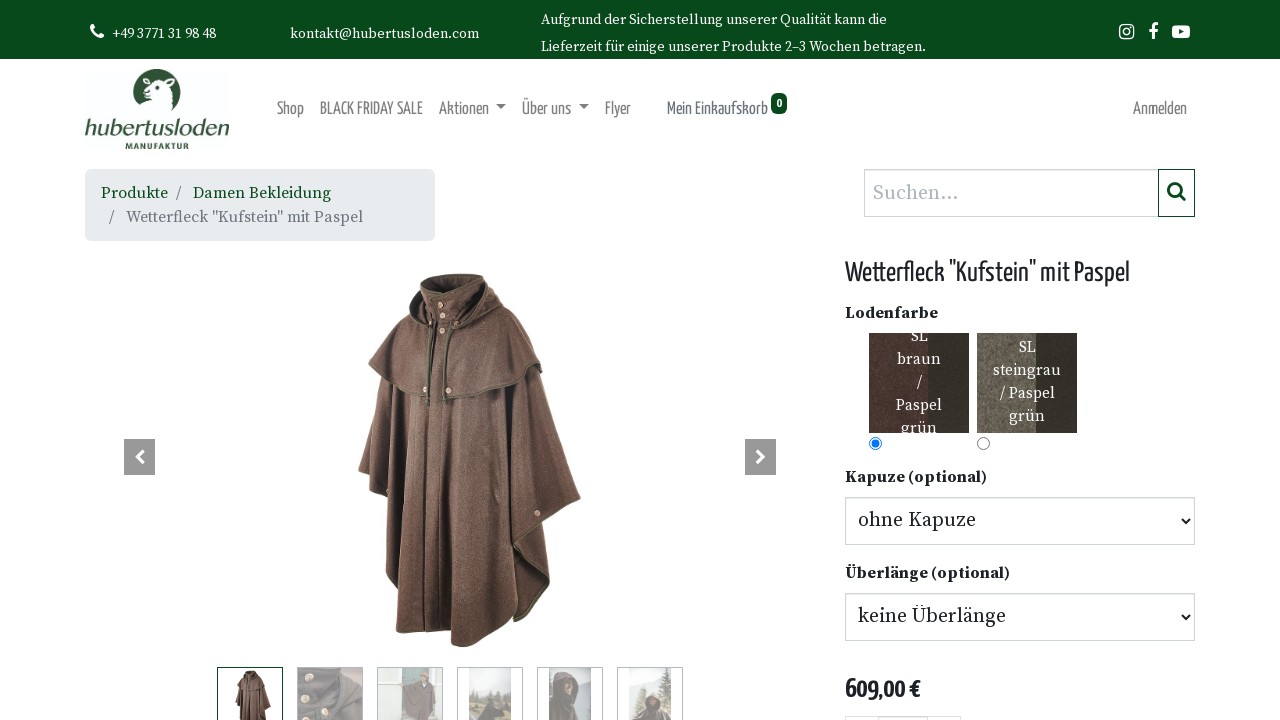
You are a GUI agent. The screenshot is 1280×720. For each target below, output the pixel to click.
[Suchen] (1176, 193)
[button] (140, 457)
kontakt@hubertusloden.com (384, 34)
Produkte (134, 193)
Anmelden (1160, 109)
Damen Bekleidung (262, 193)
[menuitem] (290, 109)
